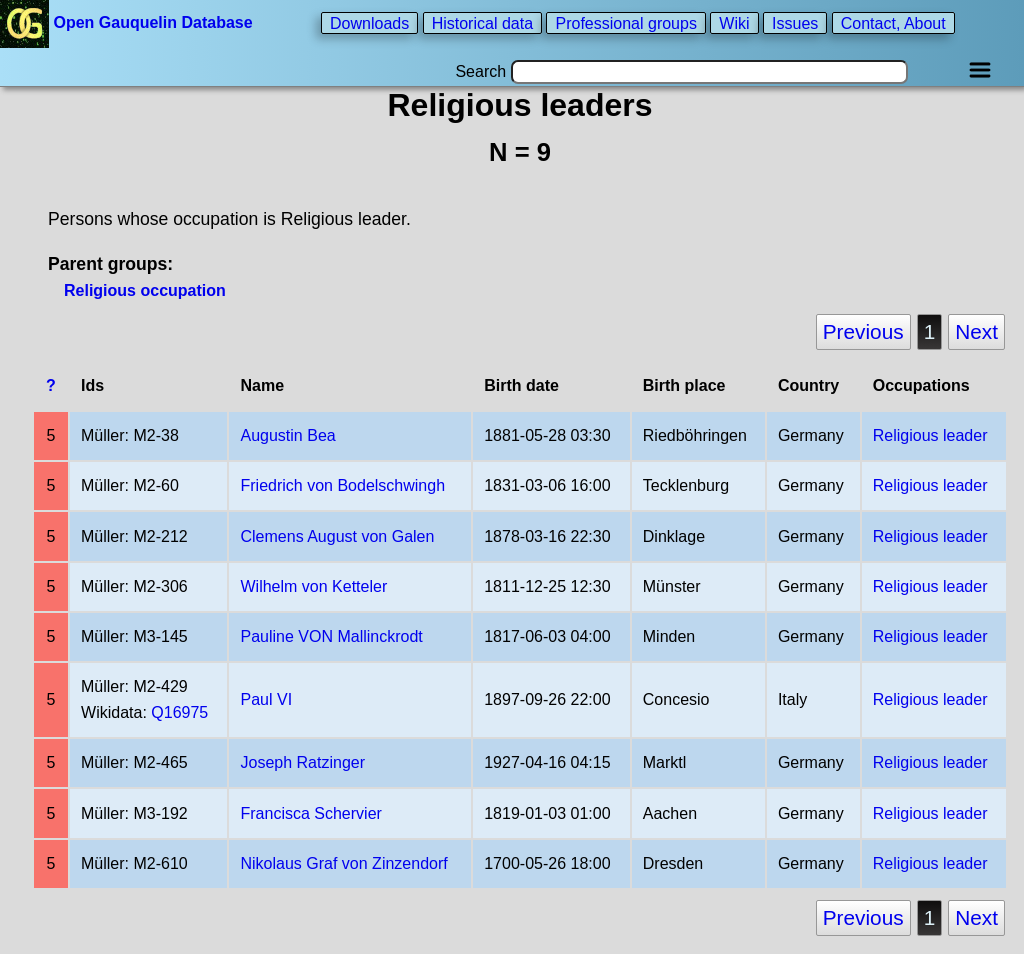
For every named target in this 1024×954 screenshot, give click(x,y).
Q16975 (179, 712)
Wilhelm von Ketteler (314, 586)
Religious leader (930, 435)
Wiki (734, 22)
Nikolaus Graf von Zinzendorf (344, 863)
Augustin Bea (288, 435)
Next (976, 331)
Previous (863, 331)
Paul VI (267, 699)
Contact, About (893, 22)
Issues (795, 22)
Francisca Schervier (311, 813)
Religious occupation (145, 290)
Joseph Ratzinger (303, 762)
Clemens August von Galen (338, 536)
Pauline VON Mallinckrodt (332, 636)
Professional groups (625, 22)
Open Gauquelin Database (128, 22)
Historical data (482, 22)
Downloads (369, 22)
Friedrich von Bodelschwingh (343, 485)
